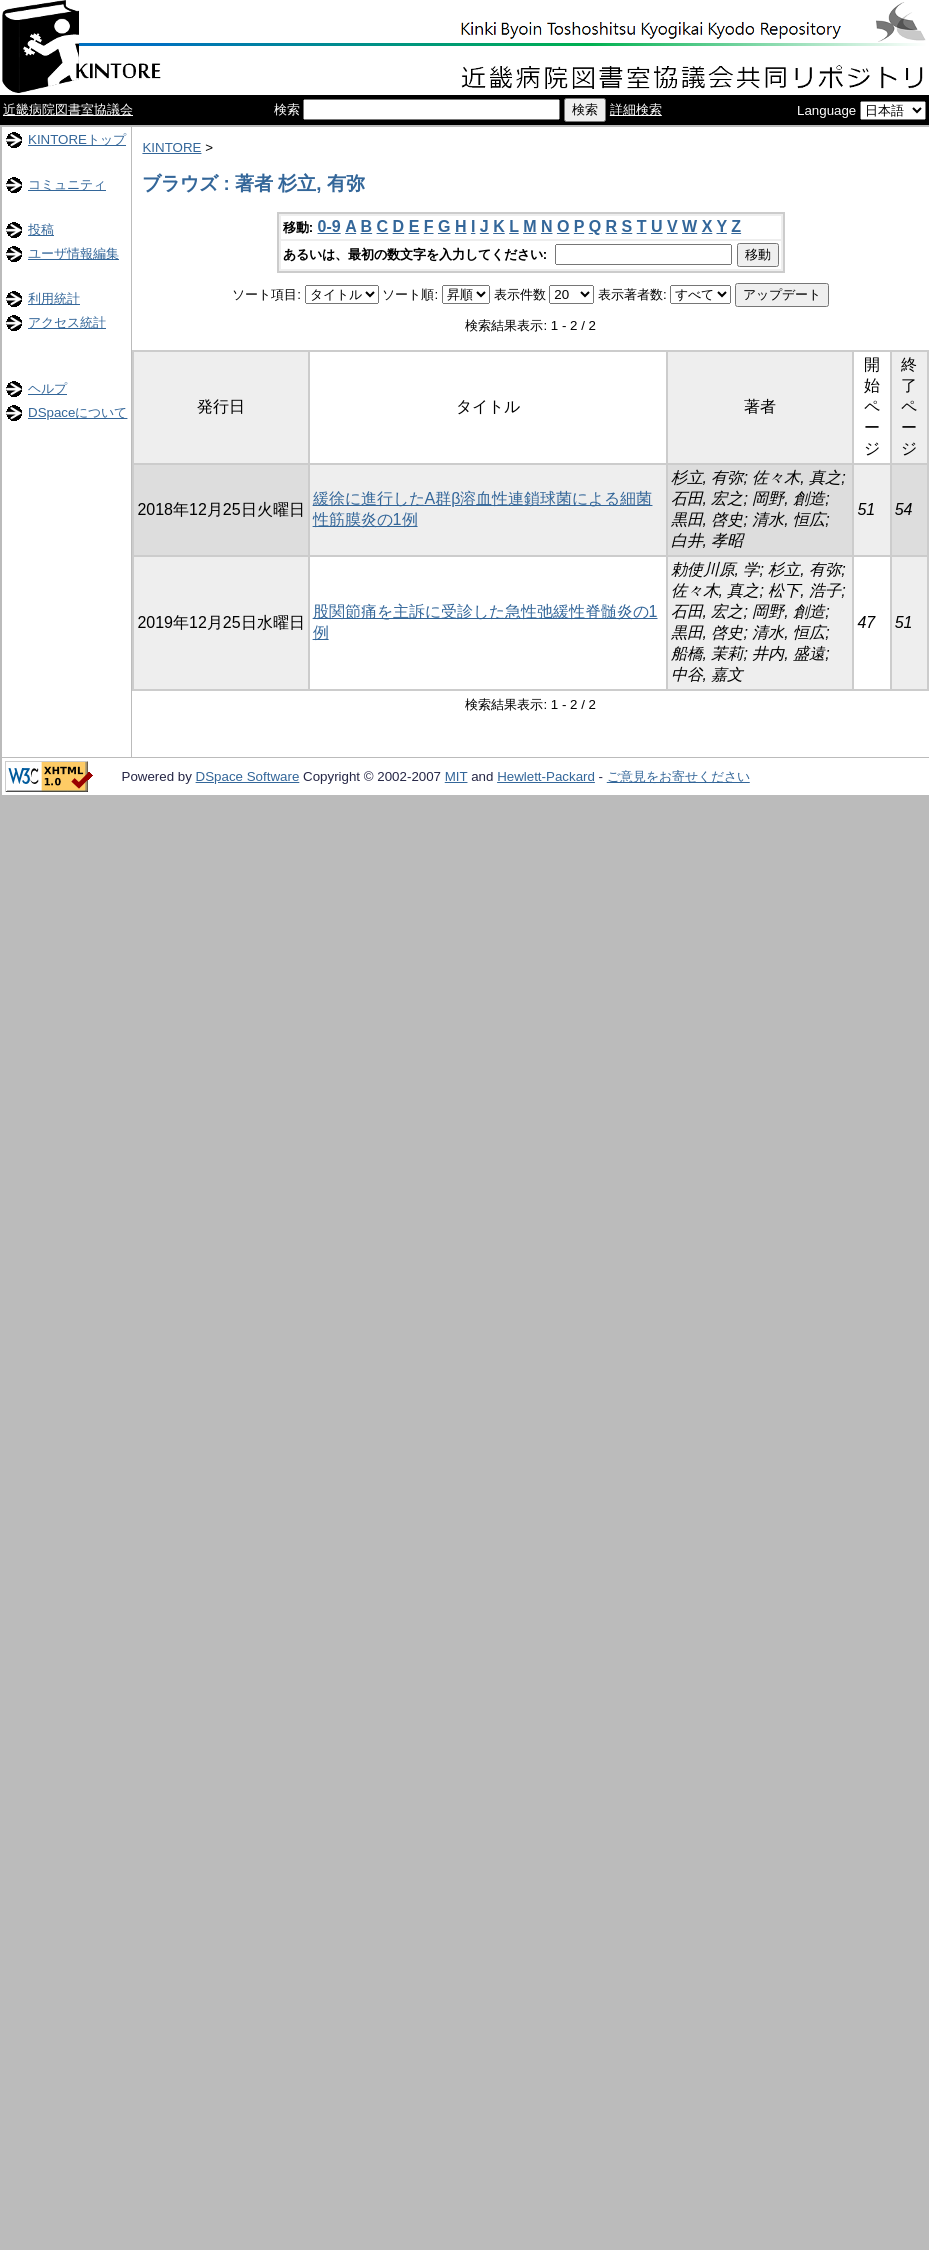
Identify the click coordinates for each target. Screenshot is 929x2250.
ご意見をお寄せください (678, 776)
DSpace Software (248, 776)
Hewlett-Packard (546, 776)
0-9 (329, 226)
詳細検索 (636, 109)
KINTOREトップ (77, 139)
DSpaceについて (77, 412)
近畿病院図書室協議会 (68, 109)
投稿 (41, 229)
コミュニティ (67, 184)
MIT (456, 776)
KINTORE (171, 147)
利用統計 (54, 298)
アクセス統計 (67, 322)
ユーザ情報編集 (73, 253)
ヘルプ (47, 388)
